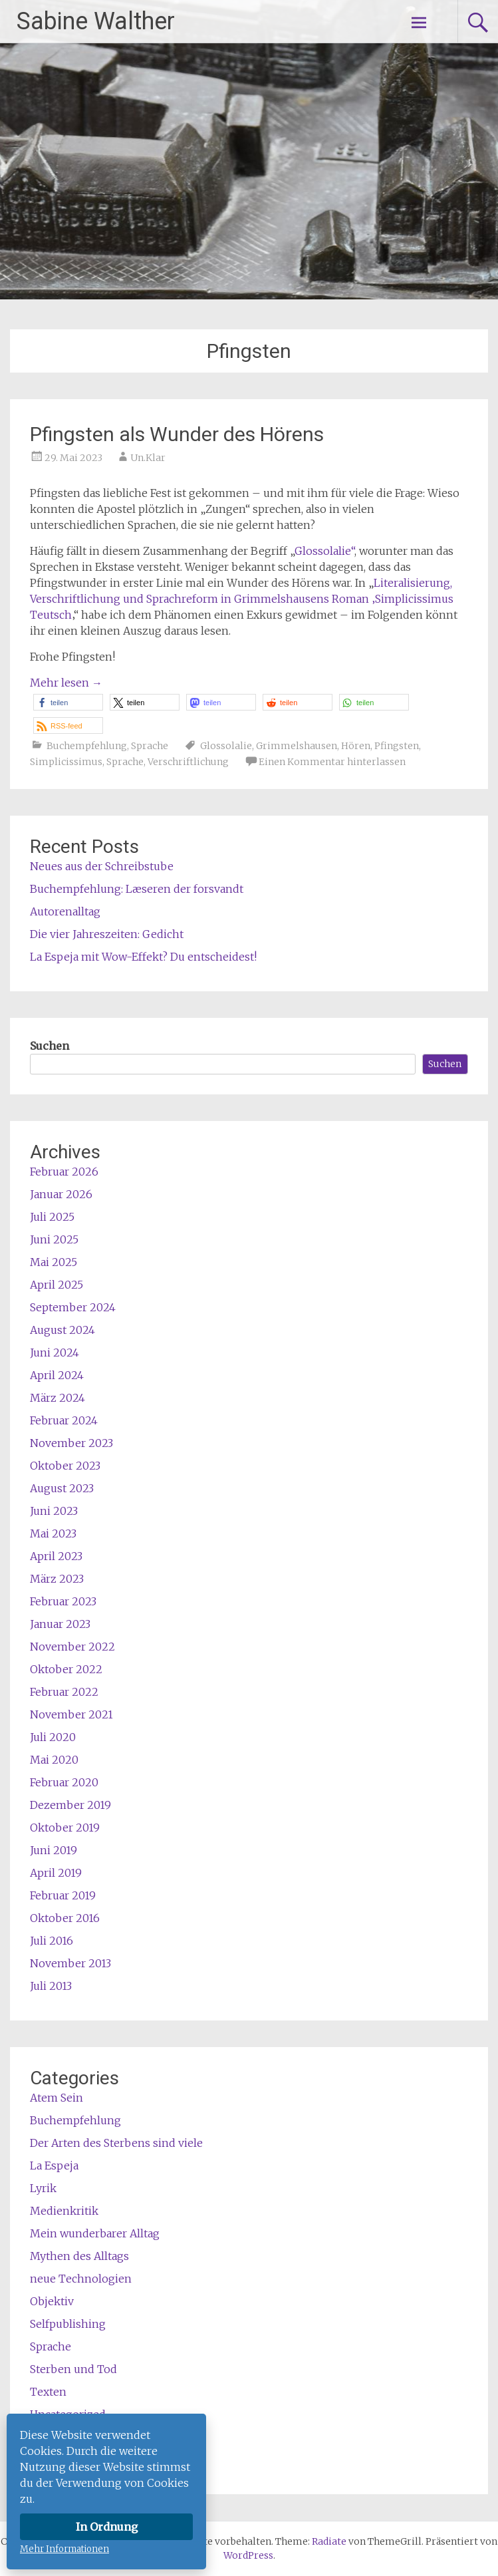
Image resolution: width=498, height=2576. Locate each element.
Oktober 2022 (66, 1669)
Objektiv (52, 2301)
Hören (355, 746)
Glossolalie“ (324, 551)
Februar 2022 (64, 1691)
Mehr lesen (66, 682)
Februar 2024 (64, 1420)
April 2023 (56, 1556)
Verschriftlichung (188, 762)
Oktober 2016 (65, 1918)
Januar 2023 (60, 1624)
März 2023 (57, 1578)
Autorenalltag (65, 911)
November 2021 (71, 1714)
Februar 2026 (64, 1171)
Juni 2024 (54, 1352)
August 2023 (62, 1488)
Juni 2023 (54, 1511)
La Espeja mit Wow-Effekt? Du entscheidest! (143, 956)
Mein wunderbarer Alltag (95, 2233)
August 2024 (62, 1330)
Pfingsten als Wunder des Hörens (177, 434)
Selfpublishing (68, 2324)
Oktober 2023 (65, 1465)
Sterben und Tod (73, 2369)
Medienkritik (64, 2210)
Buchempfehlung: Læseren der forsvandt (136, 888)
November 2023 (71, 1443)
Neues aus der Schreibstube (102, 866)
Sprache (149, 746)
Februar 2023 (63, 1601)
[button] (68, 702)
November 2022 (72, 1646)
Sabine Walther (96, 21)
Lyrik (43, 2188)
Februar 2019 (63, 1895)
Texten (48, 2391)
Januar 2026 (61, 1194)
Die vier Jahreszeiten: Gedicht (107, 934)
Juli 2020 (53, 1737)
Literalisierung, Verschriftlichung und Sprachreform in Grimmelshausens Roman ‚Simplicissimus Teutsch (241, 598)
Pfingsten (396, 746)
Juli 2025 (52, 1216)
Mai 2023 (53, 1533)
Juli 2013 (51, 1986)
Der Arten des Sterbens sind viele (116, 2143)
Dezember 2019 (70, 1805)
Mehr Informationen (64, 2549)
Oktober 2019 (65, 1827)
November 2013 (70, 1963)
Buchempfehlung (87, 746)
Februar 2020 (64, 1782)
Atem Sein (56, 2097)
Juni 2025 (54, 1239)
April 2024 (57, 1375)
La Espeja (54, 2165)
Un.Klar (148, 458)
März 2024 (57, 1397)
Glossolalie (226, 746)
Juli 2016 (51, 1940)
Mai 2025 (53, 1262)
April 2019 (56, 1872)
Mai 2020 (54, 1759)
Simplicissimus (66, 762)
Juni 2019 (53, 1850)
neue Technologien (81, 2278)
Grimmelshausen (296, 746)
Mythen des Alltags (79, 2256)
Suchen (49, 1045)
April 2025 (56, 1284)
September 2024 (73, 1307)
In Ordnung (107, 2526)
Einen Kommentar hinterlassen (332, 762)
